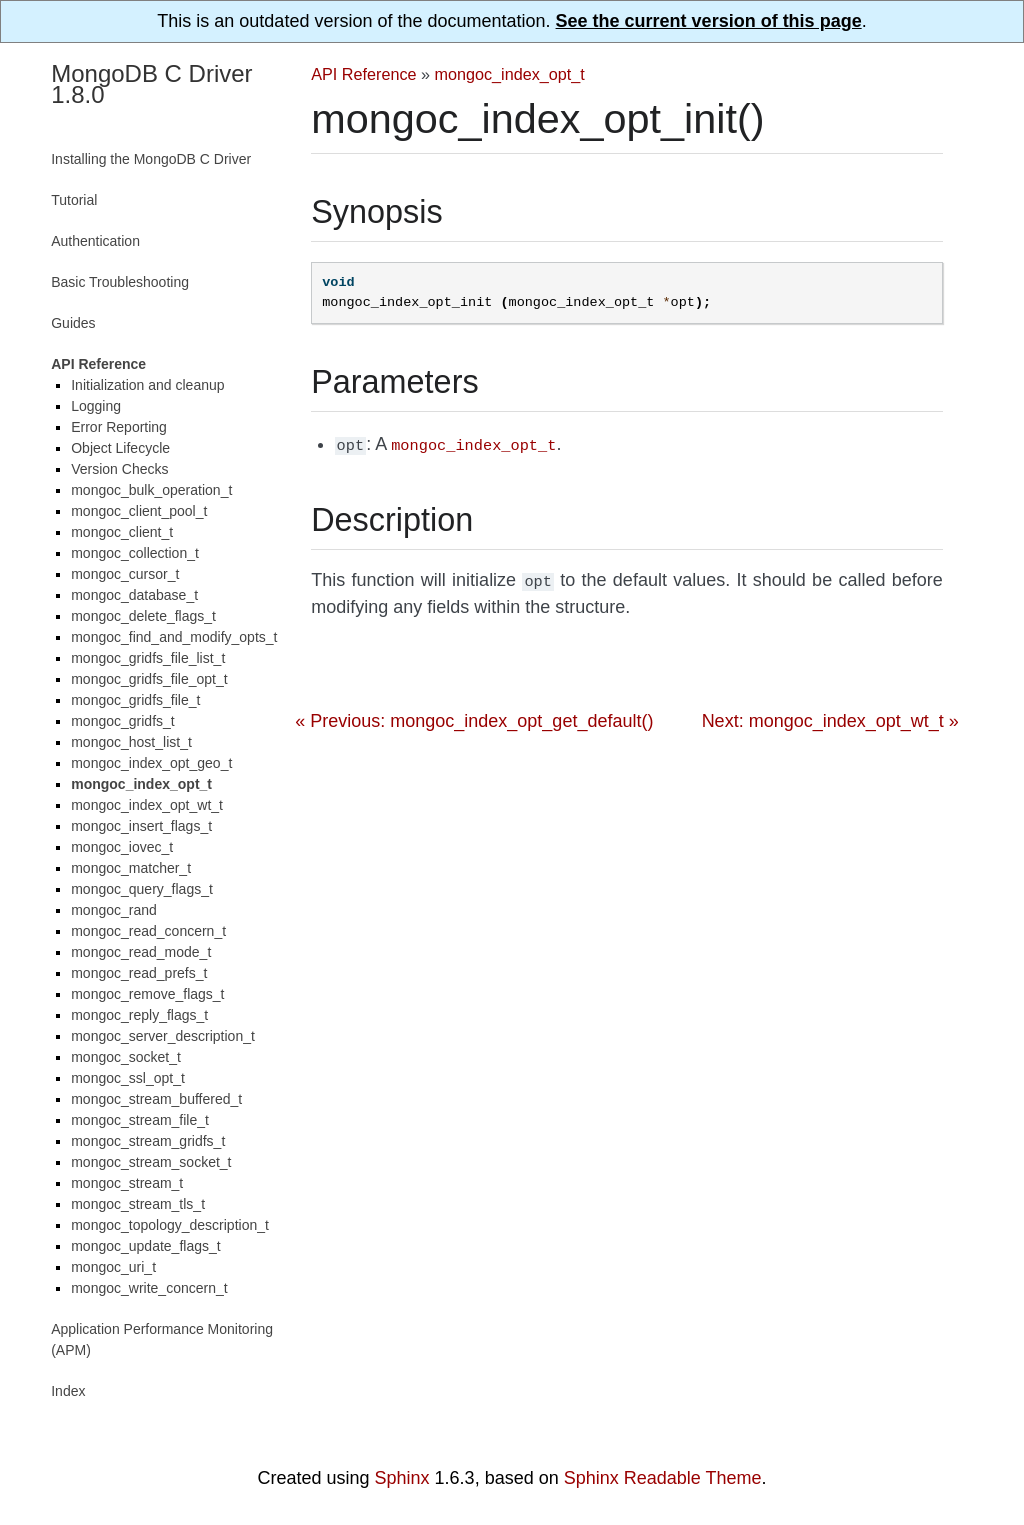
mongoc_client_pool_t (139, 511)
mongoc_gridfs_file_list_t (148, 658)
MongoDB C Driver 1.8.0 (151, 84)
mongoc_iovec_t (122, 847)
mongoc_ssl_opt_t (128, 1078)
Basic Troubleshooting (120, 282)
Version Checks (119, 469)
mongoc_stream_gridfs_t (148, 1141)
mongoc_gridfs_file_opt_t (149, 679)
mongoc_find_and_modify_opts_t (174, 637)
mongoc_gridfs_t (123, 721)
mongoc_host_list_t (131, 742)
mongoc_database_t (134, 595)
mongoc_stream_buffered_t (156, 1099)
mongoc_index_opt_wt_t (147, 805)
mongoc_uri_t (113, 1267)
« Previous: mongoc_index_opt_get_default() (474, 717)
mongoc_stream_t (127, 1183)
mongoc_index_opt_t (510, 74)
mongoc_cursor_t (125, 574)
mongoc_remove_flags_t (147, 994)
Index (68, 1391)
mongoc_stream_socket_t (151, 1162)
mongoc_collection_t (135, 553)
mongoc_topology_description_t (170, 1225)
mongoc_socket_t (126, 1057)
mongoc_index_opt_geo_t (151, 763)
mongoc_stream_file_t (140, 1120)
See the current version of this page (709, 21)
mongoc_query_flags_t (142, 889)
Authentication (95, 241)
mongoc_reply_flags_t (139, 1015)
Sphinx (402, 1478)
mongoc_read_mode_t (141, 952)
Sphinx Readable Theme (663, 1478)
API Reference (363, 74)
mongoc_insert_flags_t (141, 826)
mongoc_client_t (122, 532)
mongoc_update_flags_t (145, 1246)
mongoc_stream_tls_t (138, 1204)
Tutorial (74, 200)
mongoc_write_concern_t (149, 1288)
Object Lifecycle (120, 448)
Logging (96, 406)
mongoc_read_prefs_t (139, 973)
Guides (73, 323)
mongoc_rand (114, 910)
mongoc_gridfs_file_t (135, 700)
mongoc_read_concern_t (148, 931)
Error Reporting (119, 427)
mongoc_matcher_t (131, 868)
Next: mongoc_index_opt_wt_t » (830, 717)
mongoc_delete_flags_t (143, 616)
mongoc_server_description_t (163, 1036)
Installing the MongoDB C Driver (151, 159)
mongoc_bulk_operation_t (151, 490)
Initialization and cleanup (147, 385)
